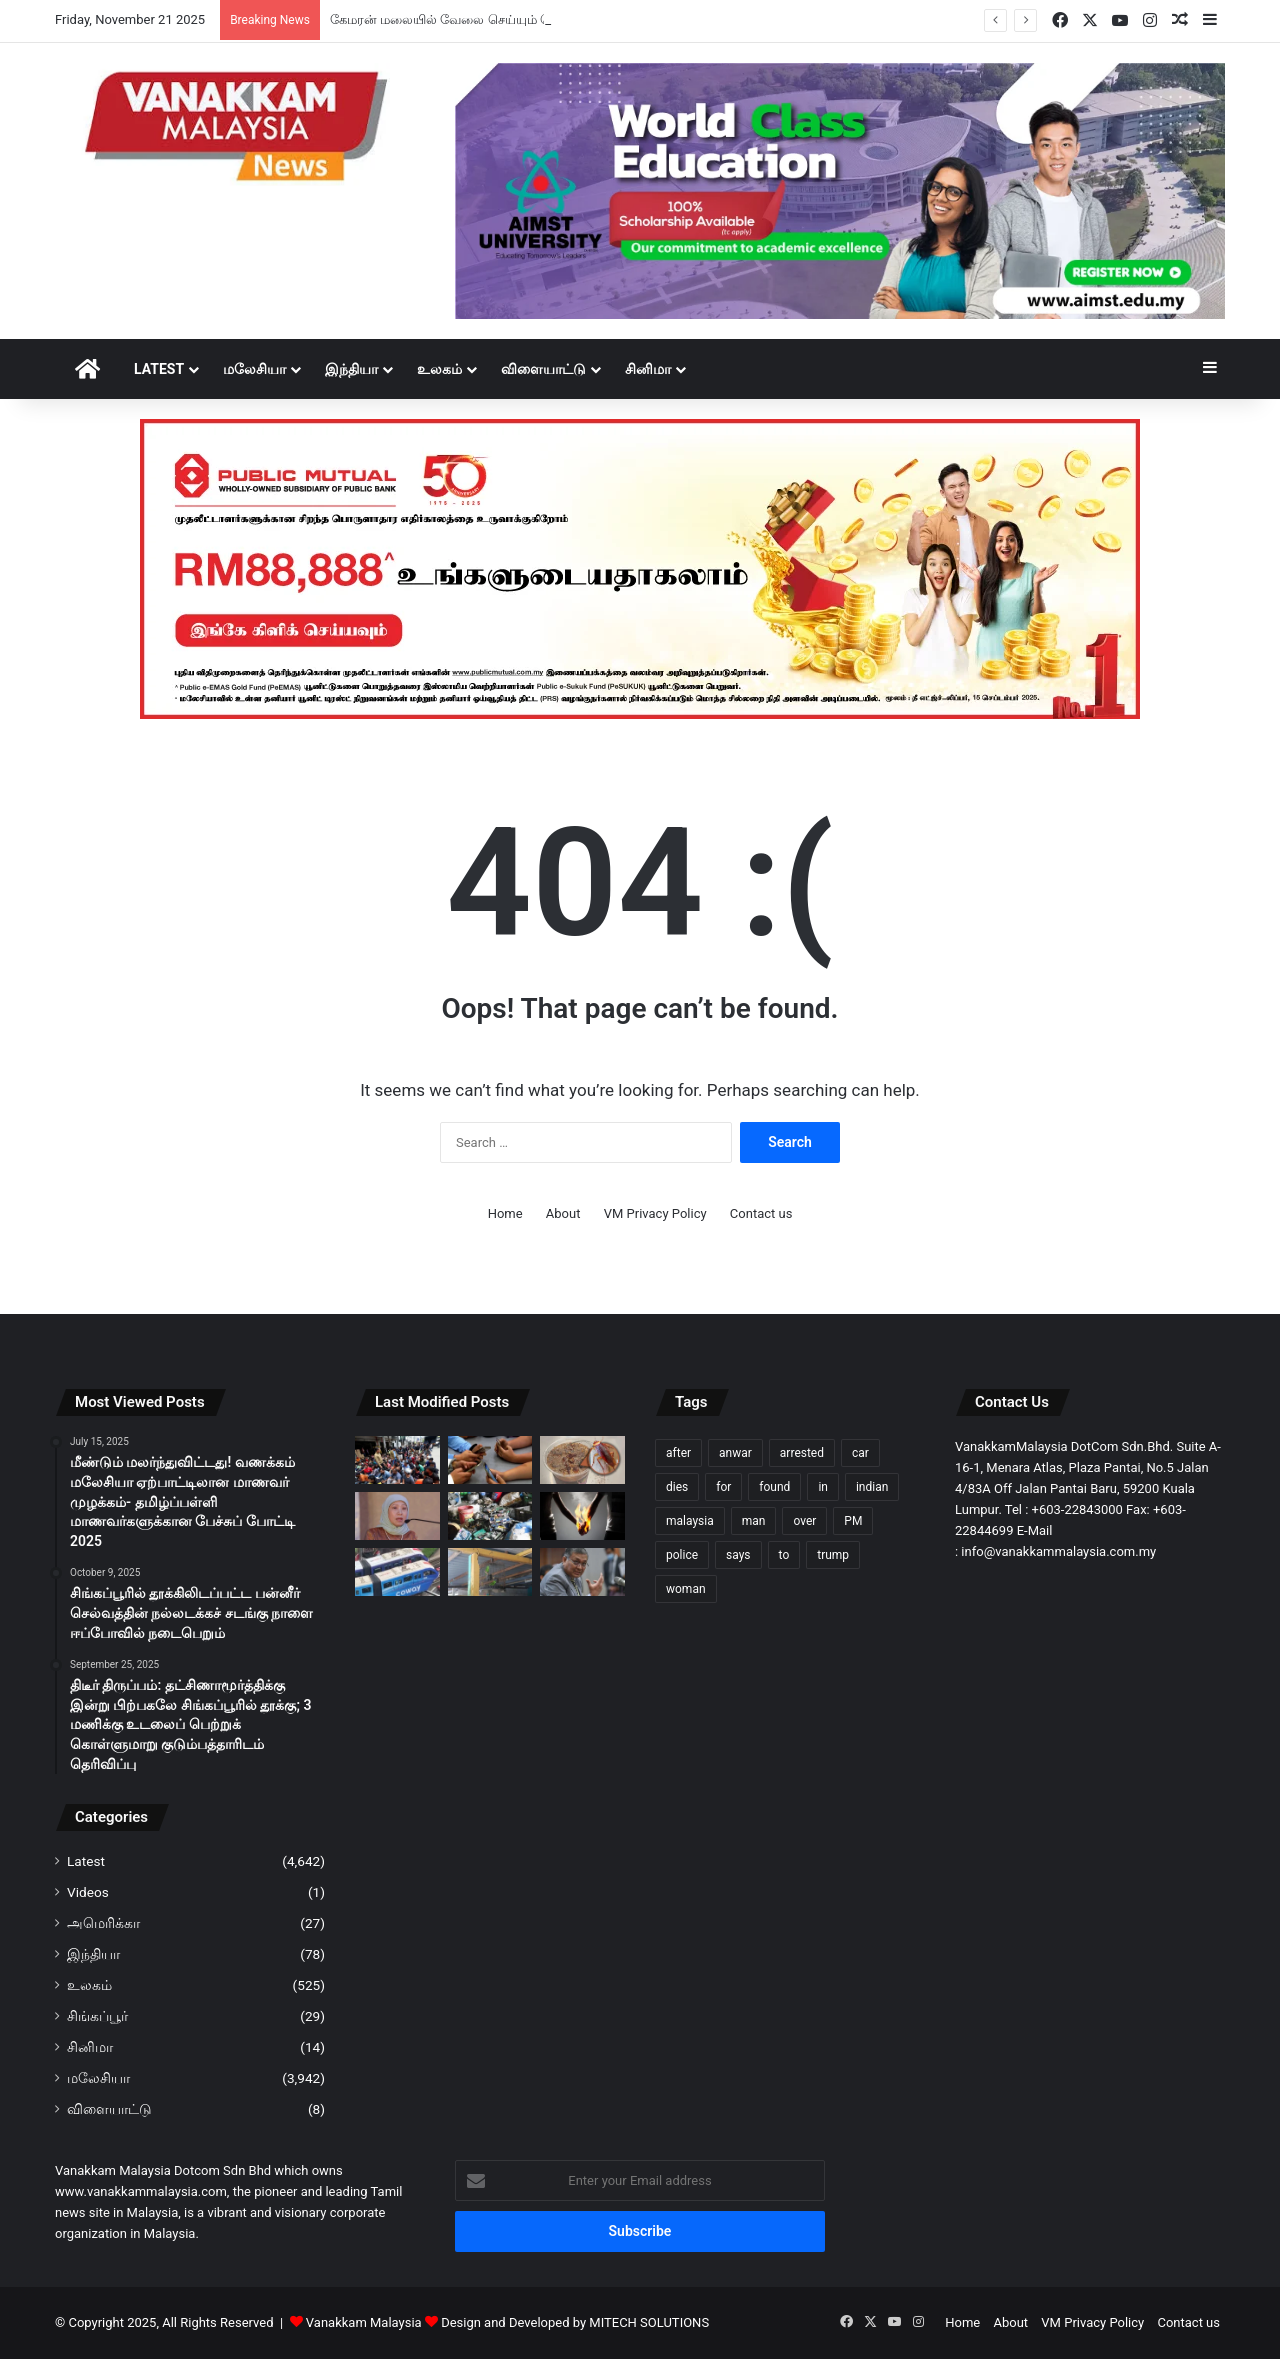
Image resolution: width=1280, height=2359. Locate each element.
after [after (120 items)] (678, 1453)
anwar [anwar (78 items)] (735, 1453)
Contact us (761, 1213)
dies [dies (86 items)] (677, 1487)
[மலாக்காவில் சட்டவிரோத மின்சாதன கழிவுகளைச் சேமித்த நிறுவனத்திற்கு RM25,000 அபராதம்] (490, 1516)
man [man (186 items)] (754, 1521)
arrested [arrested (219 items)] (802, 1453)
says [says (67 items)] (738, 1555)
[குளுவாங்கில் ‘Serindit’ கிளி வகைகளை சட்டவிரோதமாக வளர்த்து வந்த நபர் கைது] (490, 1572)
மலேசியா (254, 369)
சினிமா (648, 369)
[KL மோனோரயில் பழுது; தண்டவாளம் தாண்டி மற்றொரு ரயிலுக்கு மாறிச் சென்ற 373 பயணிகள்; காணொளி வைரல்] (397, 1572)
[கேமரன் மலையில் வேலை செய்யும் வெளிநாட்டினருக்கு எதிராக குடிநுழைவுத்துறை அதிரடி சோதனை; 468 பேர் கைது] (397, 1460)
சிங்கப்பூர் (97, 2016)
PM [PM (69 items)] (853, 1521)
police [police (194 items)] (682, 1555)
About (563, 1213)
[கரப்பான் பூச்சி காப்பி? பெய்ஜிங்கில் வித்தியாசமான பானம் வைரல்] (582, 1460)
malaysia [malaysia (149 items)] (690, 1521)
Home (505, 1213)
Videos (88, 1892)
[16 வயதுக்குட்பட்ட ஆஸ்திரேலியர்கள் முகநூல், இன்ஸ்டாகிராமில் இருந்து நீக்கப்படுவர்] (490, 1460)
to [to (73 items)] (784, 1555)
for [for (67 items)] (723, 1487)
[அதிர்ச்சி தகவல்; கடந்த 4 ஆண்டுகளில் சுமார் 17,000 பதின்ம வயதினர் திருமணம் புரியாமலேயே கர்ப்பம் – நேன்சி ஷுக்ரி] (397, 1516)
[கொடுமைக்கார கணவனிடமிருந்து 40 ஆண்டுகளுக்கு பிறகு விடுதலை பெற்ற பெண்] (582, 1516)
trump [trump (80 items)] (833, 1555)
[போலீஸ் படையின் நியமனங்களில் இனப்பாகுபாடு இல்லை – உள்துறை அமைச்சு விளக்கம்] (582, 1572)
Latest (159, 369)
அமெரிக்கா (103, 1923)
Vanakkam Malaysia (373, 2322)
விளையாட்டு (543, 369)
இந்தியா (351, 369)
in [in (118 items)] (823, 1487)
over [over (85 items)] (804, 1521)
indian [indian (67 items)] (872, 1487)
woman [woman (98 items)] (686, 1589)
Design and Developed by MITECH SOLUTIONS (575, 2322)
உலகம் (439, 369)
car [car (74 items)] (860, 1453)
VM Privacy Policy (655, 1213)
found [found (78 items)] (774, 1487)
